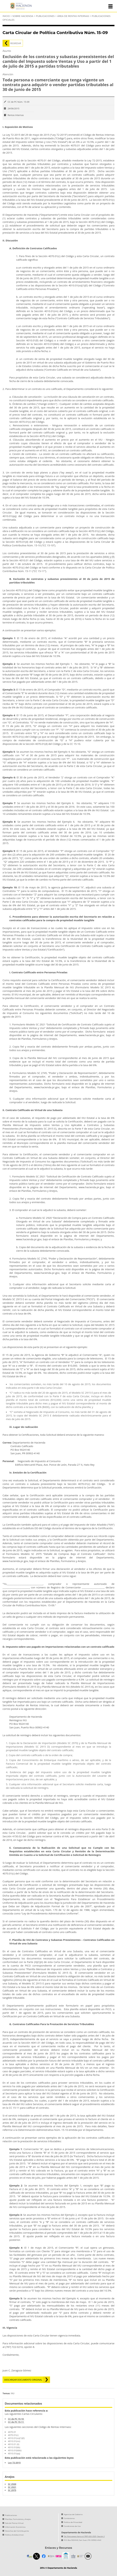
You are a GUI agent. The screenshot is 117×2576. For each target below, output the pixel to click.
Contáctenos (69, 2518)
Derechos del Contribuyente (17, 2531)
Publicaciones (45, 16)
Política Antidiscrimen (14, 2535)
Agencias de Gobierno (73, 2514)
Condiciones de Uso (72, 2526)
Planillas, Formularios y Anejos (18, 2519)
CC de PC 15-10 (16, 2418)
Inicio (6, 16)
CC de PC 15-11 (16, 2421)
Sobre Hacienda (22, 16)
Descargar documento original (23, 2379)
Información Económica (15, 2527)
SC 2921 (12, 2487)
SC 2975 (12, 2490)
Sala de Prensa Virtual (14, 2523)
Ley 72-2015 (14, 2462)
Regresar (15, 43)
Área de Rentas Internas (73, 16)
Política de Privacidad (73, 2522)
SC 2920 (12, 2484)
